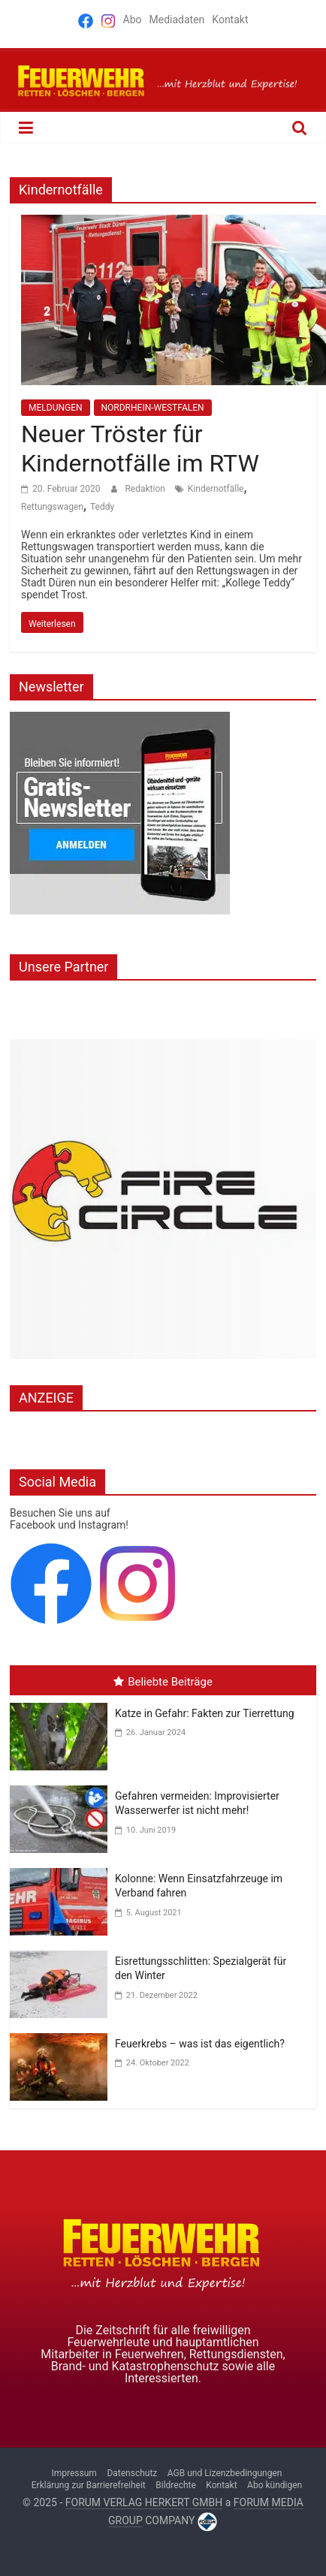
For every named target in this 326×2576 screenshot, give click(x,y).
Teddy (102, 507)
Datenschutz (132, 2473)
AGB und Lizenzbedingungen (225, 2473)
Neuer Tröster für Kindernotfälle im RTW (140, 448)
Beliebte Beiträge (163, 1682)
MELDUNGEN (56, 407)
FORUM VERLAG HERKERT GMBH (143, 2502)
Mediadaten (176, 20)
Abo (132, 20)
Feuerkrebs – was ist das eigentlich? (200, 2044)
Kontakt (230, 20)
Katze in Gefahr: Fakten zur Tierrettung (204, 1713)
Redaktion (146, 489)
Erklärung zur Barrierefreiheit (89, 2485)
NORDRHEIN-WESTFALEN (152, 407)
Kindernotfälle (216, 489)
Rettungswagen (52, 507)
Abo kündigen (274, 2485)
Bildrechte (175, 2485)
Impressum (74, 2473)
